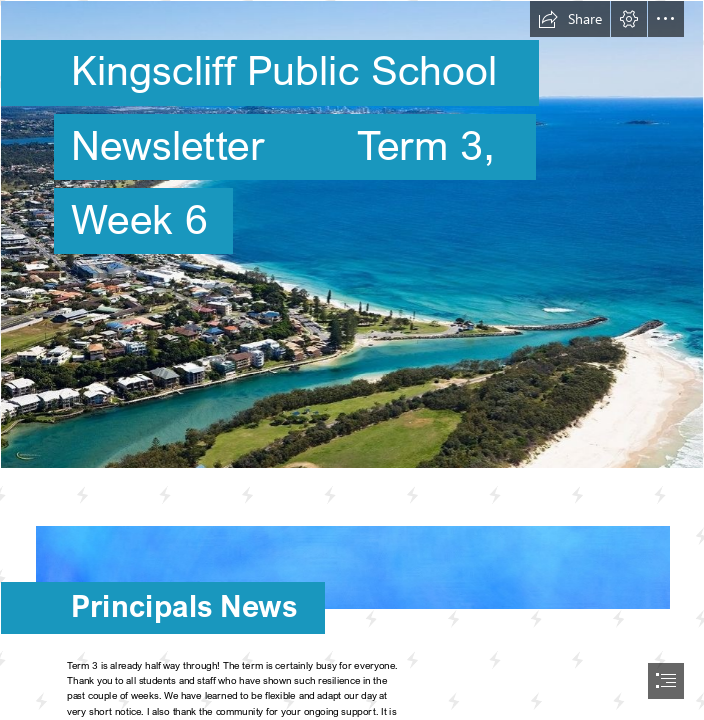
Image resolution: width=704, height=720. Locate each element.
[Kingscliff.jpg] (352, 234)
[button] (570, 19)
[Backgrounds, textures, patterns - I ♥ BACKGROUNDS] (352, 557)
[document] (352, 360)
